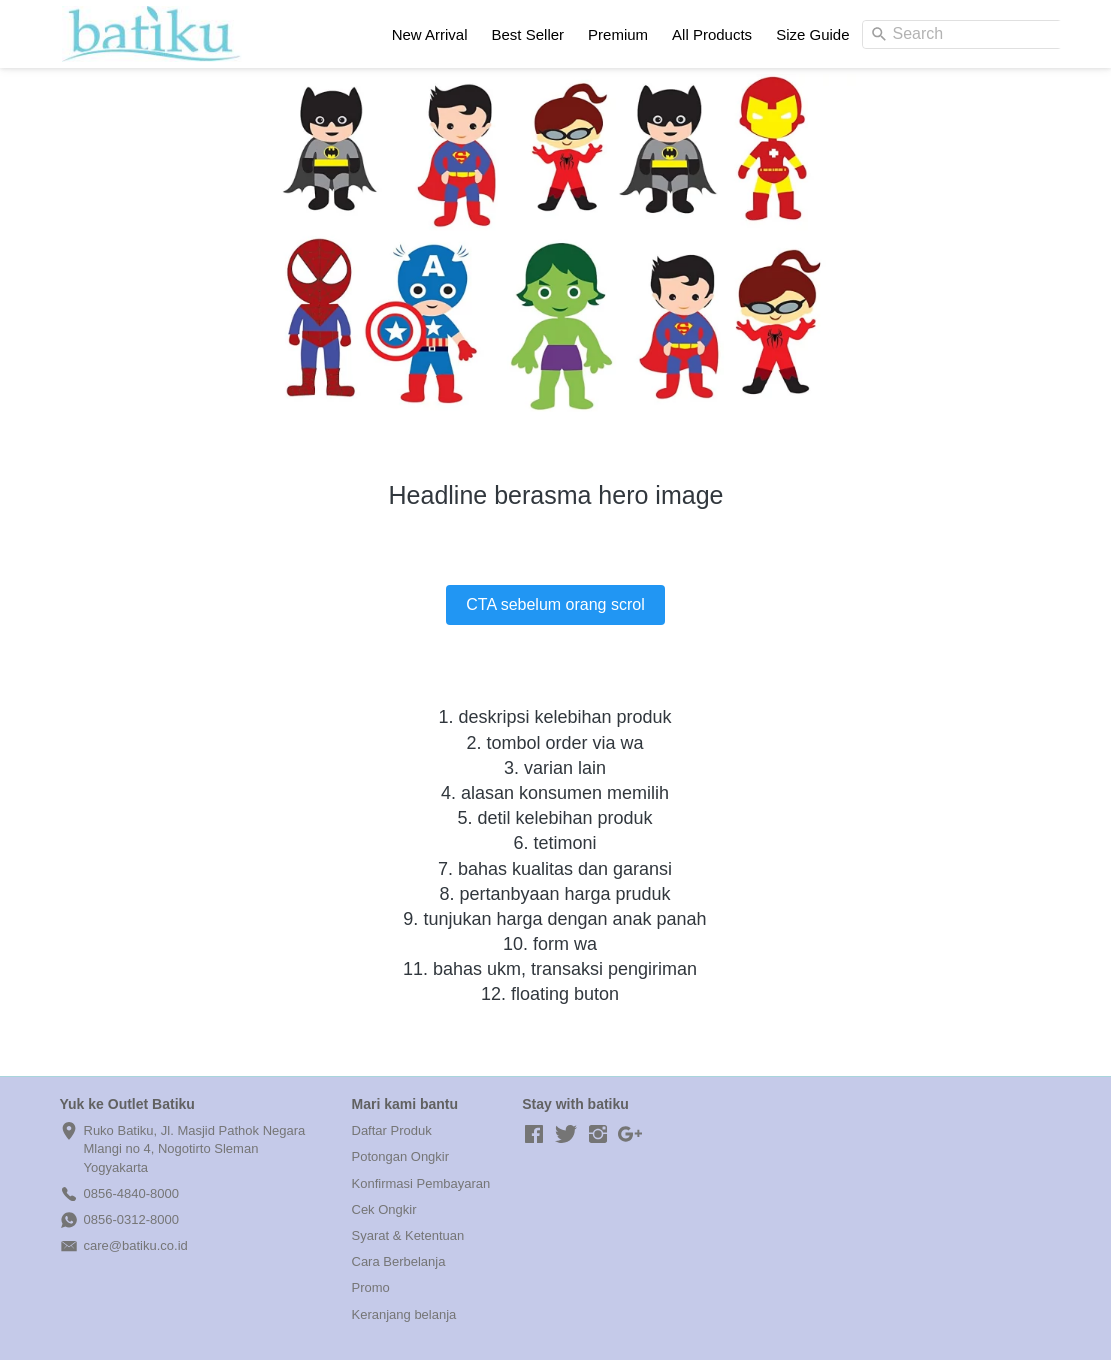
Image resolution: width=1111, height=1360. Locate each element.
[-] (534, 1135)
